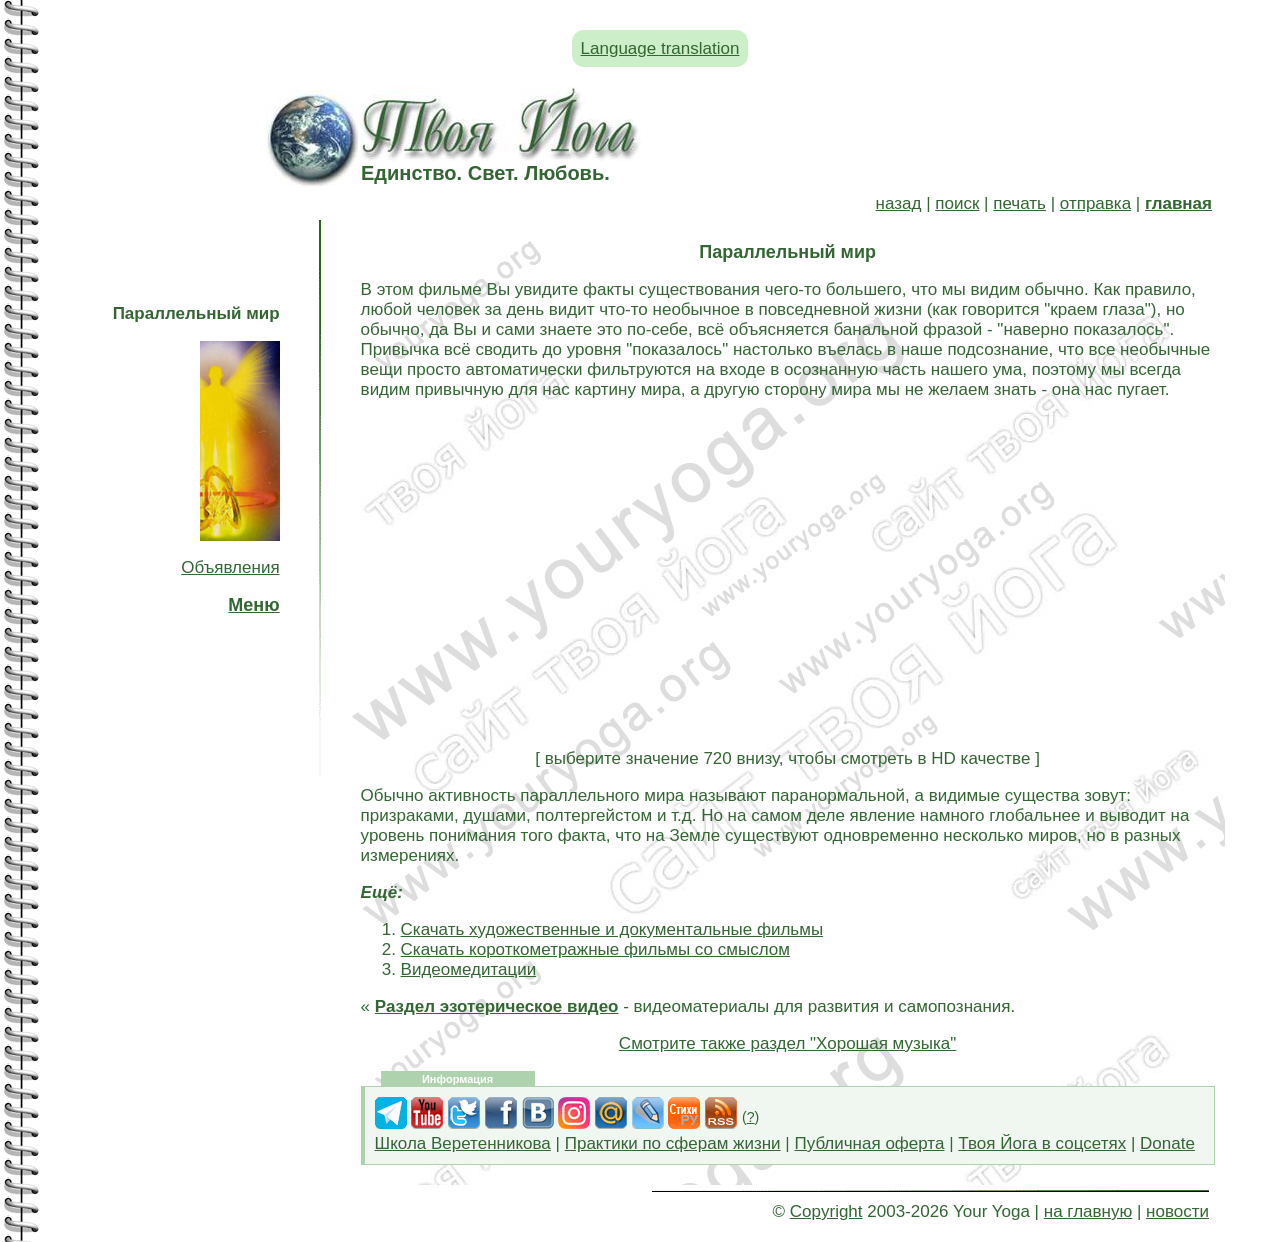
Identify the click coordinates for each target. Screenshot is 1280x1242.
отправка (1095, 203)
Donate (1167, 1143)
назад (899, 203)
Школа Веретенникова (463, 1143)
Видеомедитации (469, 969)
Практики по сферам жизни (673, 1143)
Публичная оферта (869, 1143)
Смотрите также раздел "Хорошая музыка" (787, 1043)
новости (1177, 1211)
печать (1019, 203)
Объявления (230, 567)
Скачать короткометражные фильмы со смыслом (595, 949)
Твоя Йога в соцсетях (1042, 1143)
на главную (1088, 1211)
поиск (957, 203)
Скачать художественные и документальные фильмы (612, 929)
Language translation (660, 48)
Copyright (826, 1211)
